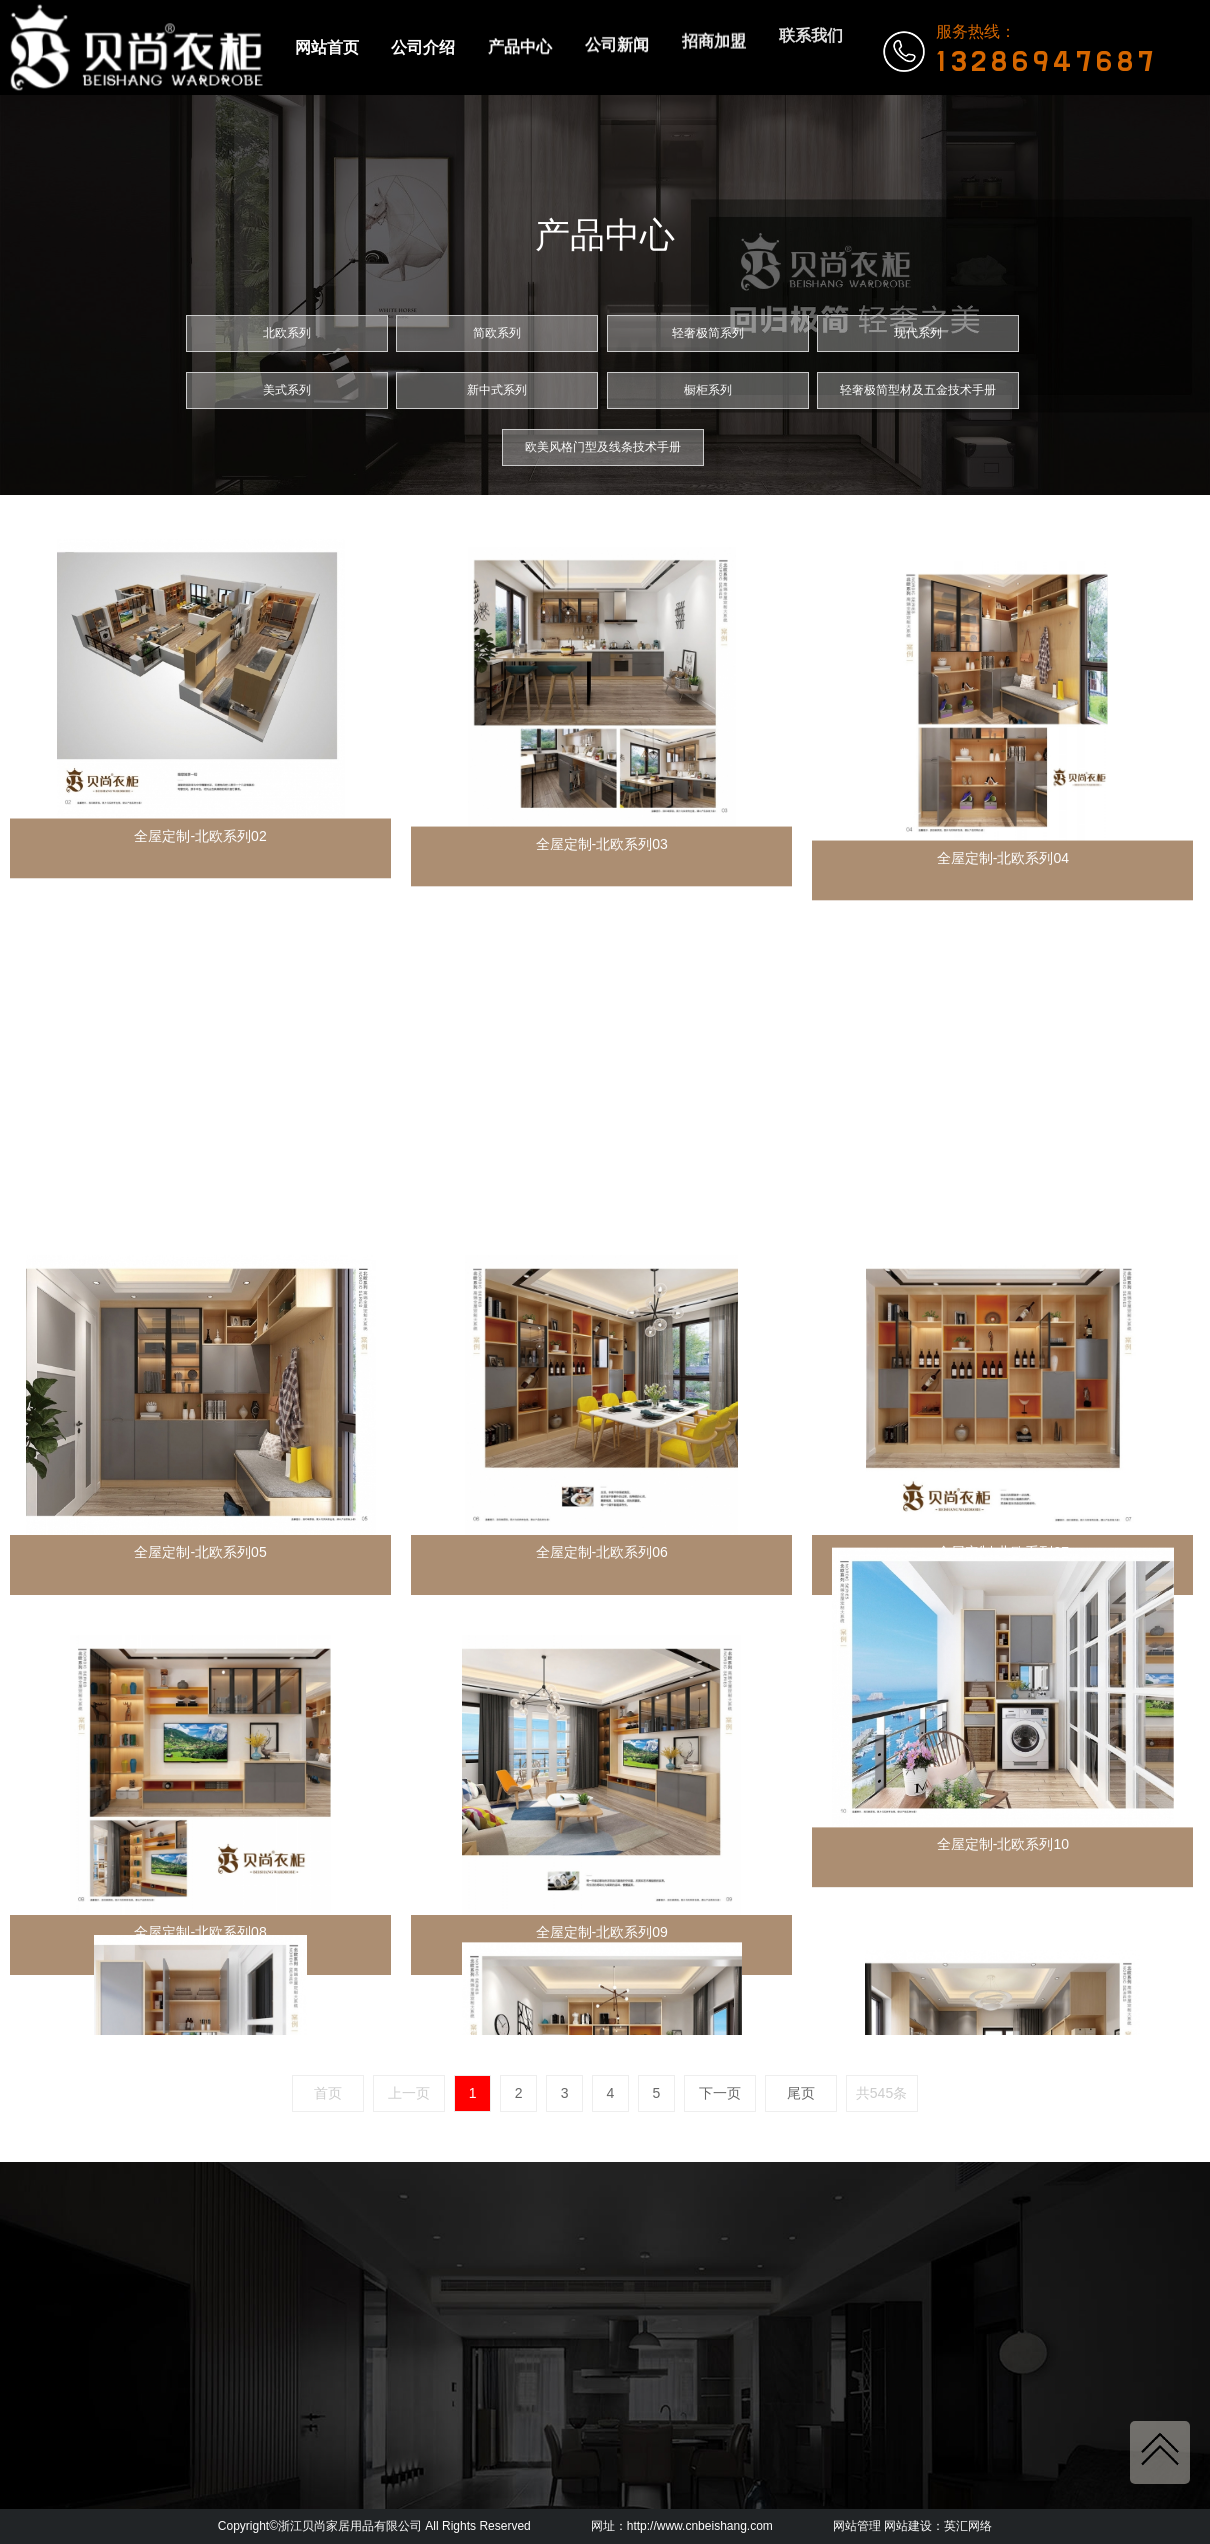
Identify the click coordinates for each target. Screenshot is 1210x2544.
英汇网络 (968, 2526)
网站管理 (857, 2526)
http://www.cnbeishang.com (700, 2526)
